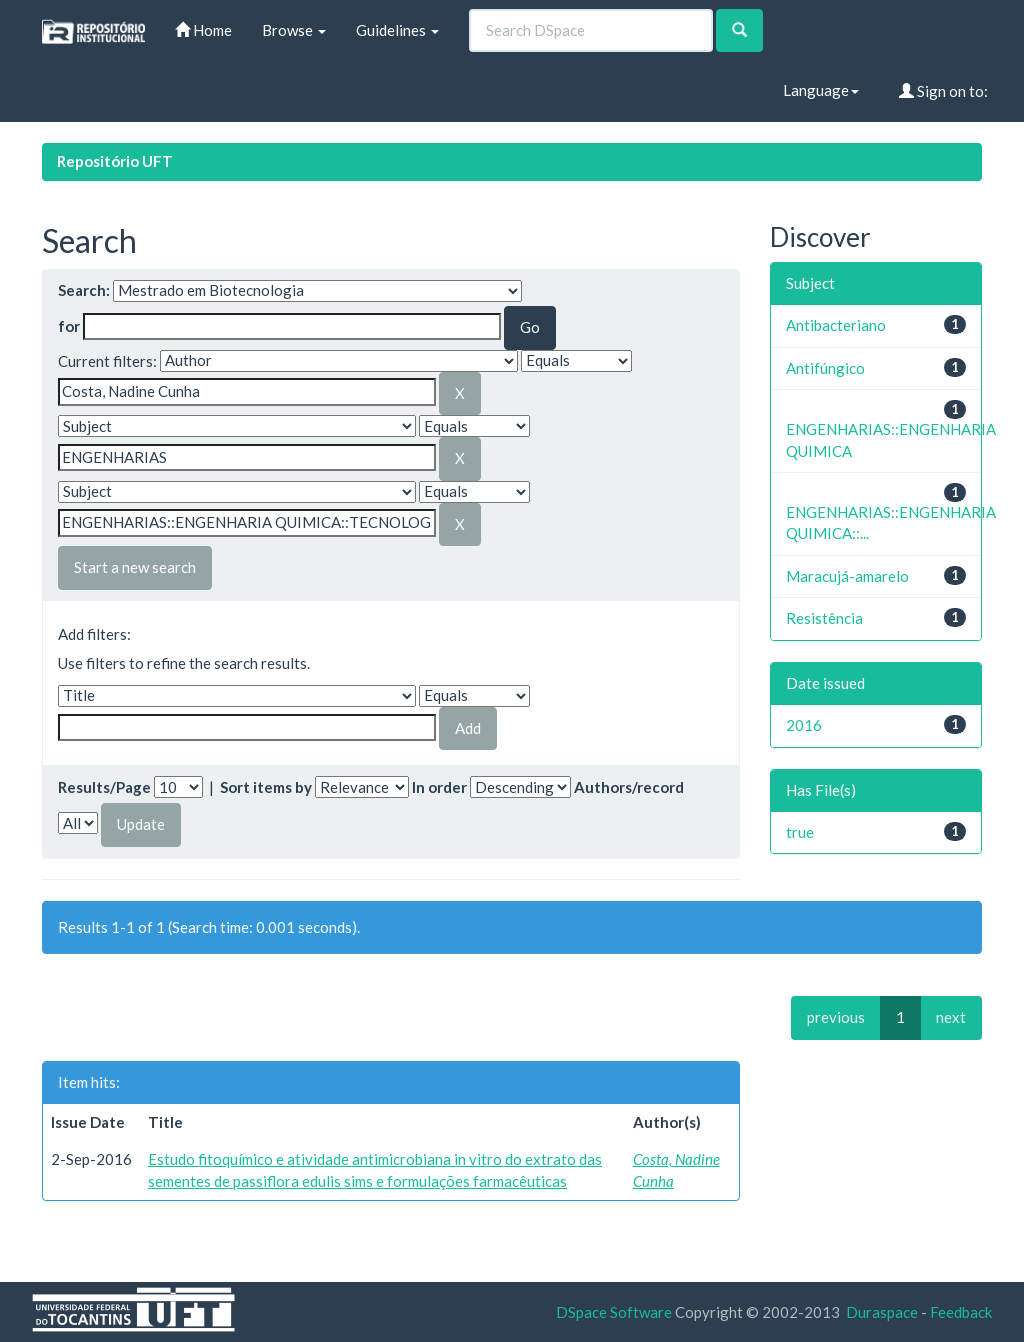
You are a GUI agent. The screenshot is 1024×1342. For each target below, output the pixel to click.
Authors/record (629, 787)
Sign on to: (943, 91)
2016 (804, 725)
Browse (294, 30)
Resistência (824, 618)
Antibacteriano (836, 325)
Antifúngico (825, 368)
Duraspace (882, 1312)
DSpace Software (614, 1312)
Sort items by (266, 787)
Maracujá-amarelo (847, 576)
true (800, 832)
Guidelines (397, 30)
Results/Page (104, 787)
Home (203, 30)
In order (439, 787)
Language (821, 90)
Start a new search (135, 567)
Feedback (961, 1312)
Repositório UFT (115, 161)
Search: (84, 290)
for (69, 326)
